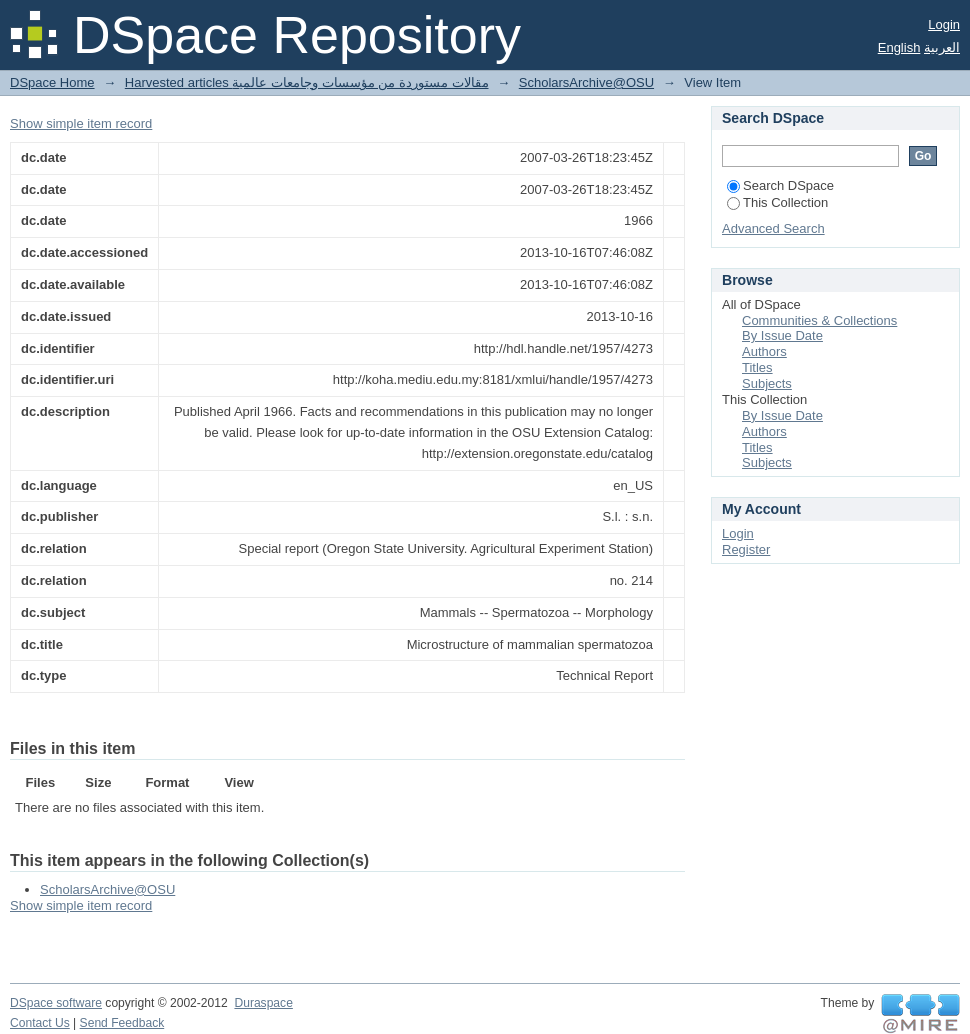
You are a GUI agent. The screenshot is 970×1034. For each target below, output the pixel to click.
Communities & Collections (819, 320)
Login (944, 24)
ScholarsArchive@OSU (586, 82)
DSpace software (56, 1003)
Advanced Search (773, 228)
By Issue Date (782, 335)
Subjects (767, 383)
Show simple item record (81, 123)
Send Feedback (122, 1023)
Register (746, 549)
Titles (757, 367)
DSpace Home (52, 82)
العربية (942, 47)
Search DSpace (780, 185)
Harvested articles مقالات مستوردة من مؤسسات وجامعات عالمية (307, 82)
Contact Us (40, 1023)
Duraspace (263, 1003)
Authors (764, 351)
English (899, 47)
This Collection (777, 202)
